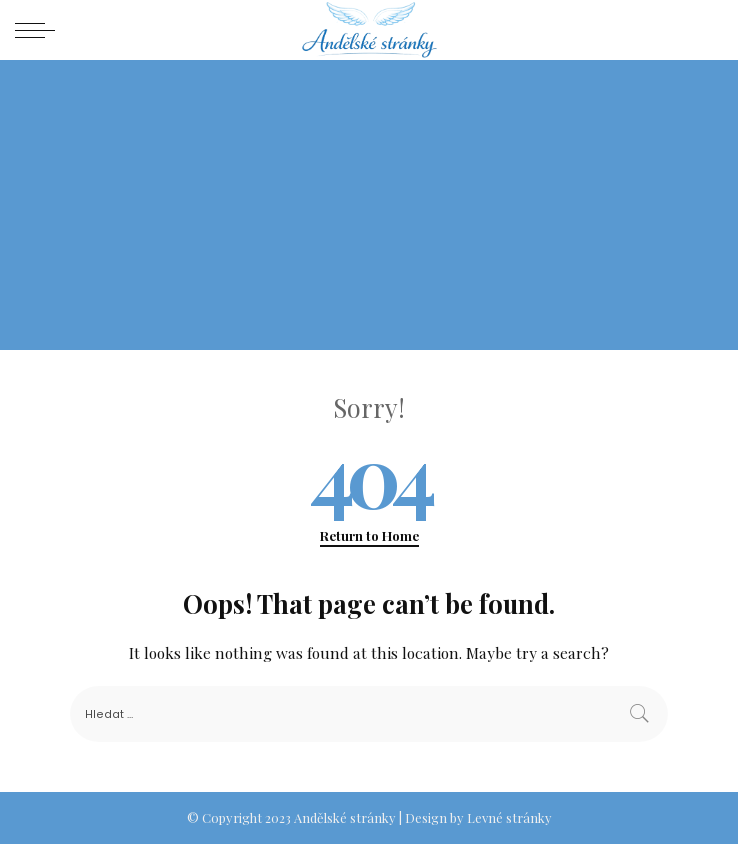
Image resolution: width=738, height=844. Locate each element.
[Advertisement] (369, 210)
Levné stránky (509, 817)
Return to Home (369, 535)
